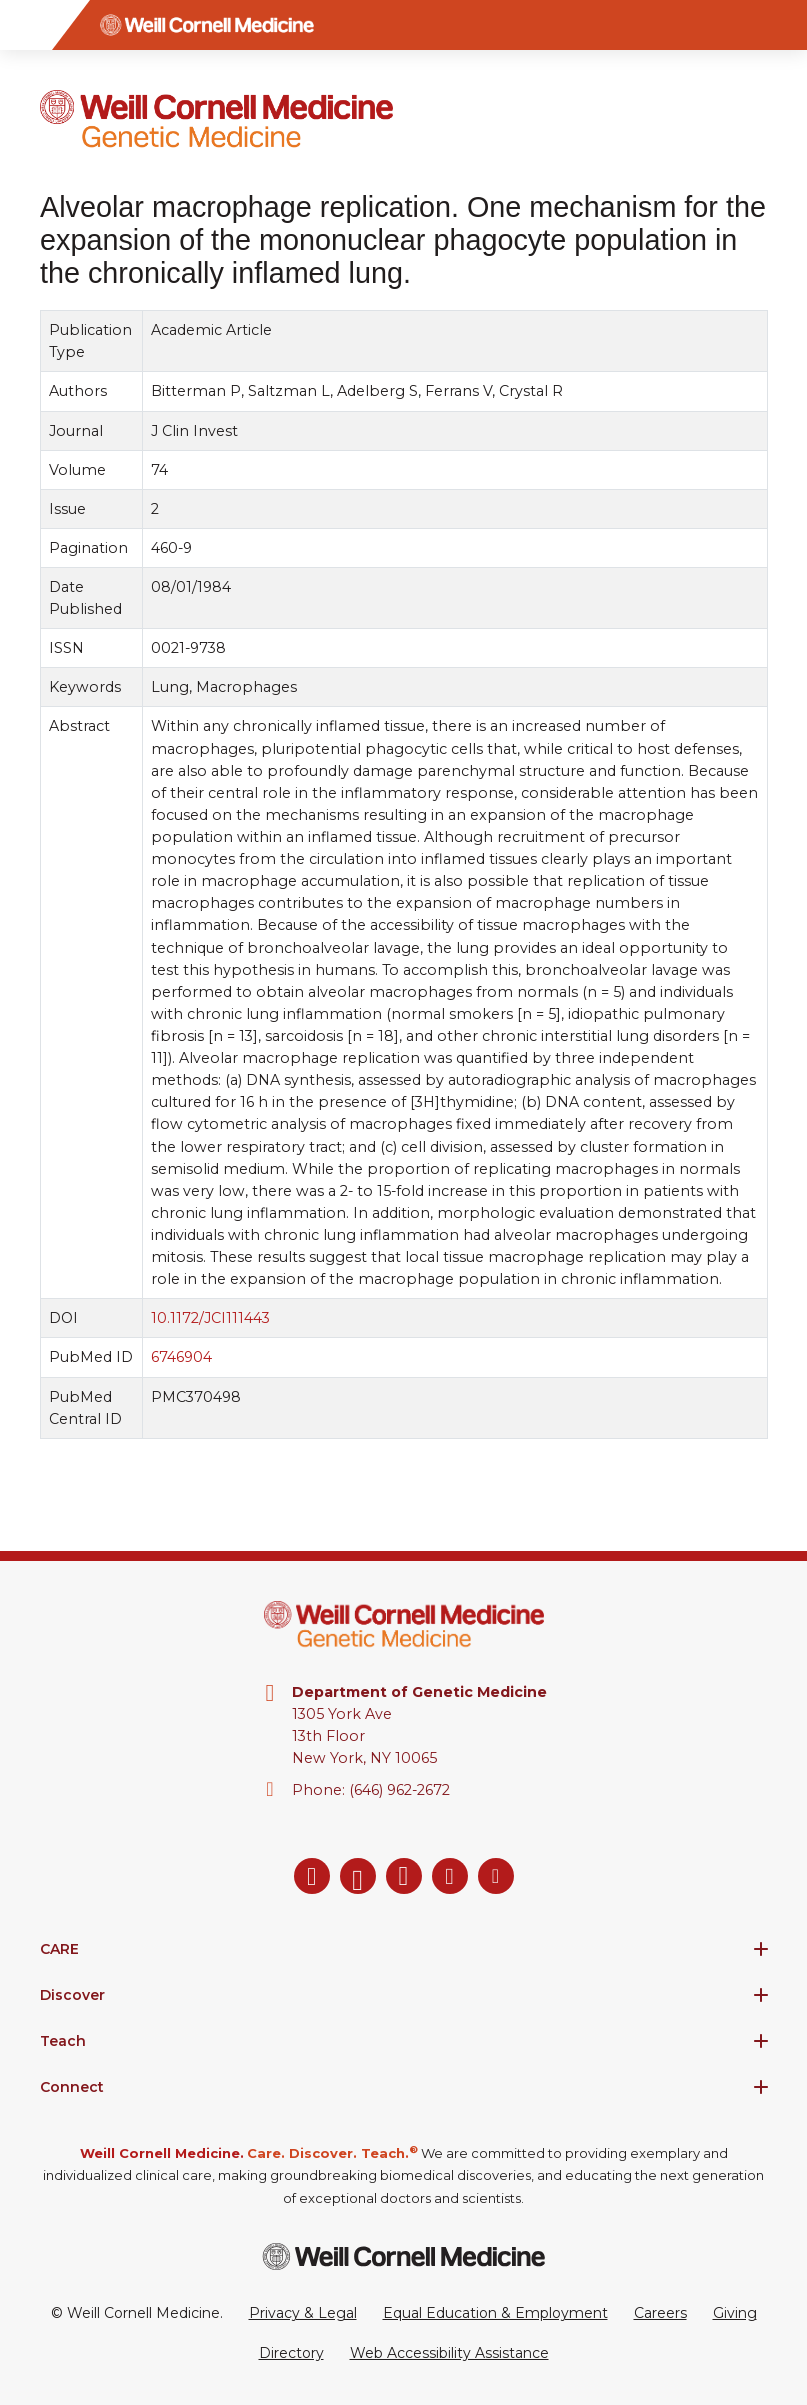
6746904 (180, 1358)
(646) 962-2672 (399, 1790)
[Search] (782, 25)
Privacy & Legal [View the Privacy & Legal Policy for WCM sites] (303, 2313)
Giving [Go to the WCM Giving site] (735, 2313)
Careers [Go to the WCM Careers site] (660, 2313)
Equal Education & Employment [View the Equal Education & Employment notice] (495, 2313)
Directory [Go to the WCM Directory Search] (291, 2353)
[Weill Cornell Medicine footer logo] (404, 2256)
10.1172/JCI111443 (209, 1319)
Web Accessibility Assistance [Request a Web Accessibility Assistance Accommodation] (449, 2353)
